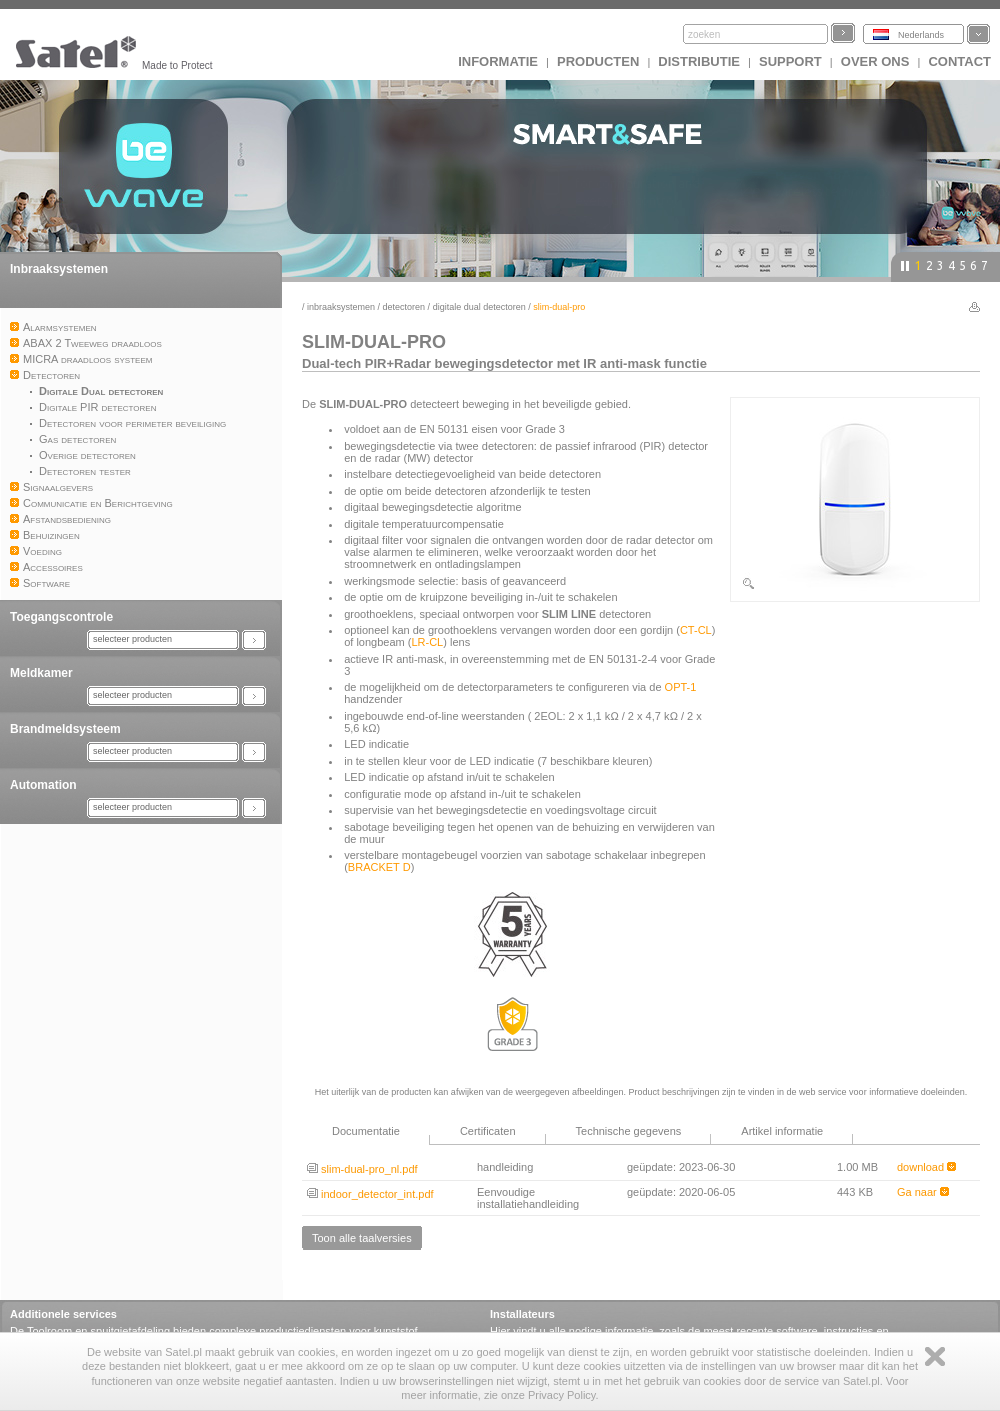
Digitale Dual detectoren (479, 307)
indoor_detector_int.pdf (370, 1194)
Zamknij (935, 1356)
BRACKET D (379, 867)
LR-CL (427, 642)
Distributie (699, 61)
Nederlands (921, 35)
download (926, 1167)
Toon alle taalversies (362, 1238)
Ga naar (923, 1192)
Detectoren (404, 307)
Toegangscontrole (61, 617)
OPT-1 (681, 687)
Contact (959, 61)
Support (790, 61)
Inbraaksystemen (59, 269)
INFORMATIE (498, 61)
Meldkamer (41, 673)
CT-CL (696, 630)
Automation (43, 785)
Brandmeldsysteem (65, 729)
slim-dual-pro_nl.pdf (362, 1169)
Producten (598, 61)
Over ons (875, 61)
